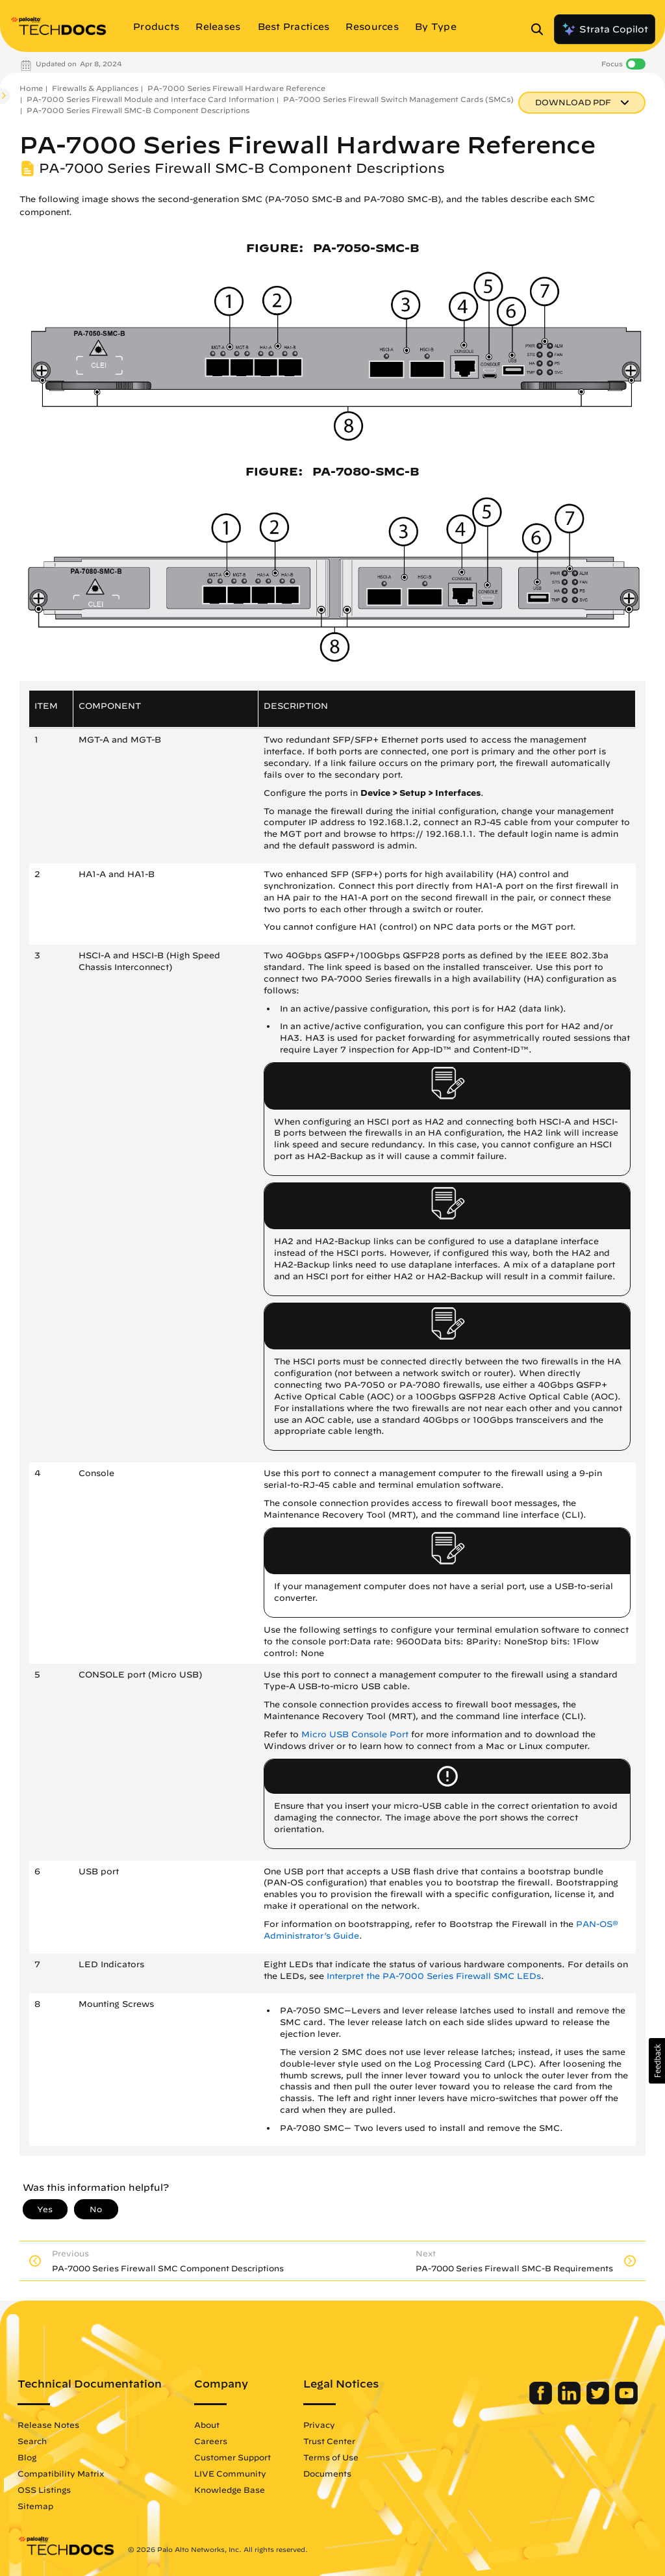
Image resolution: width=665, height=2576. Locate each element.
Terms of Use (330, 2457)
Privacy (319, 2424)
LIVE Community (230, 2473)
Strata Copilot (604, 29)
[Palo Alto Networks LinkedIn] (570, 2401)
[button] (657, 2061)
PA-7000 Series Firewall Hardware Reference (236, 88)
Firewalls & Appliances (95, 88)
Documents (327, 2473)
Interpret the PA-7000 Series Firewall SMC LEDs (434, 1976)
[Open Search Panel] (541, 29)
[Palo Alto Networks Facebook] (542, 2401)
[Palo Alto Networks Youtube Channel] (626, 2401)
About (207, 2424)
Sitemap (35, 2505)
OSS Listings (44, 2489)
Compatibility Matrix (61, 2473)
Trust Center (329, 2440)
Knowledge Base (229, 2489)
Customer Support (232, 2457)
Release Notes (48, 2424)
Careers (210, 2440)
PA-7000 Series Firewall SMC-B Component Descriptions (138, 110)
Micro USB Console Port (354, 1734)
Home (31, 88)
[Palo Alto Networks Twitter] (599, 2401)
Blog (27, 2457)
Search (32, 2440)
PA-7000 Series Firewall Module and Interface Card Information (150, 99)
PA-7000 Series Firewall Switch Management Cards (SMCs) (398, 99)
